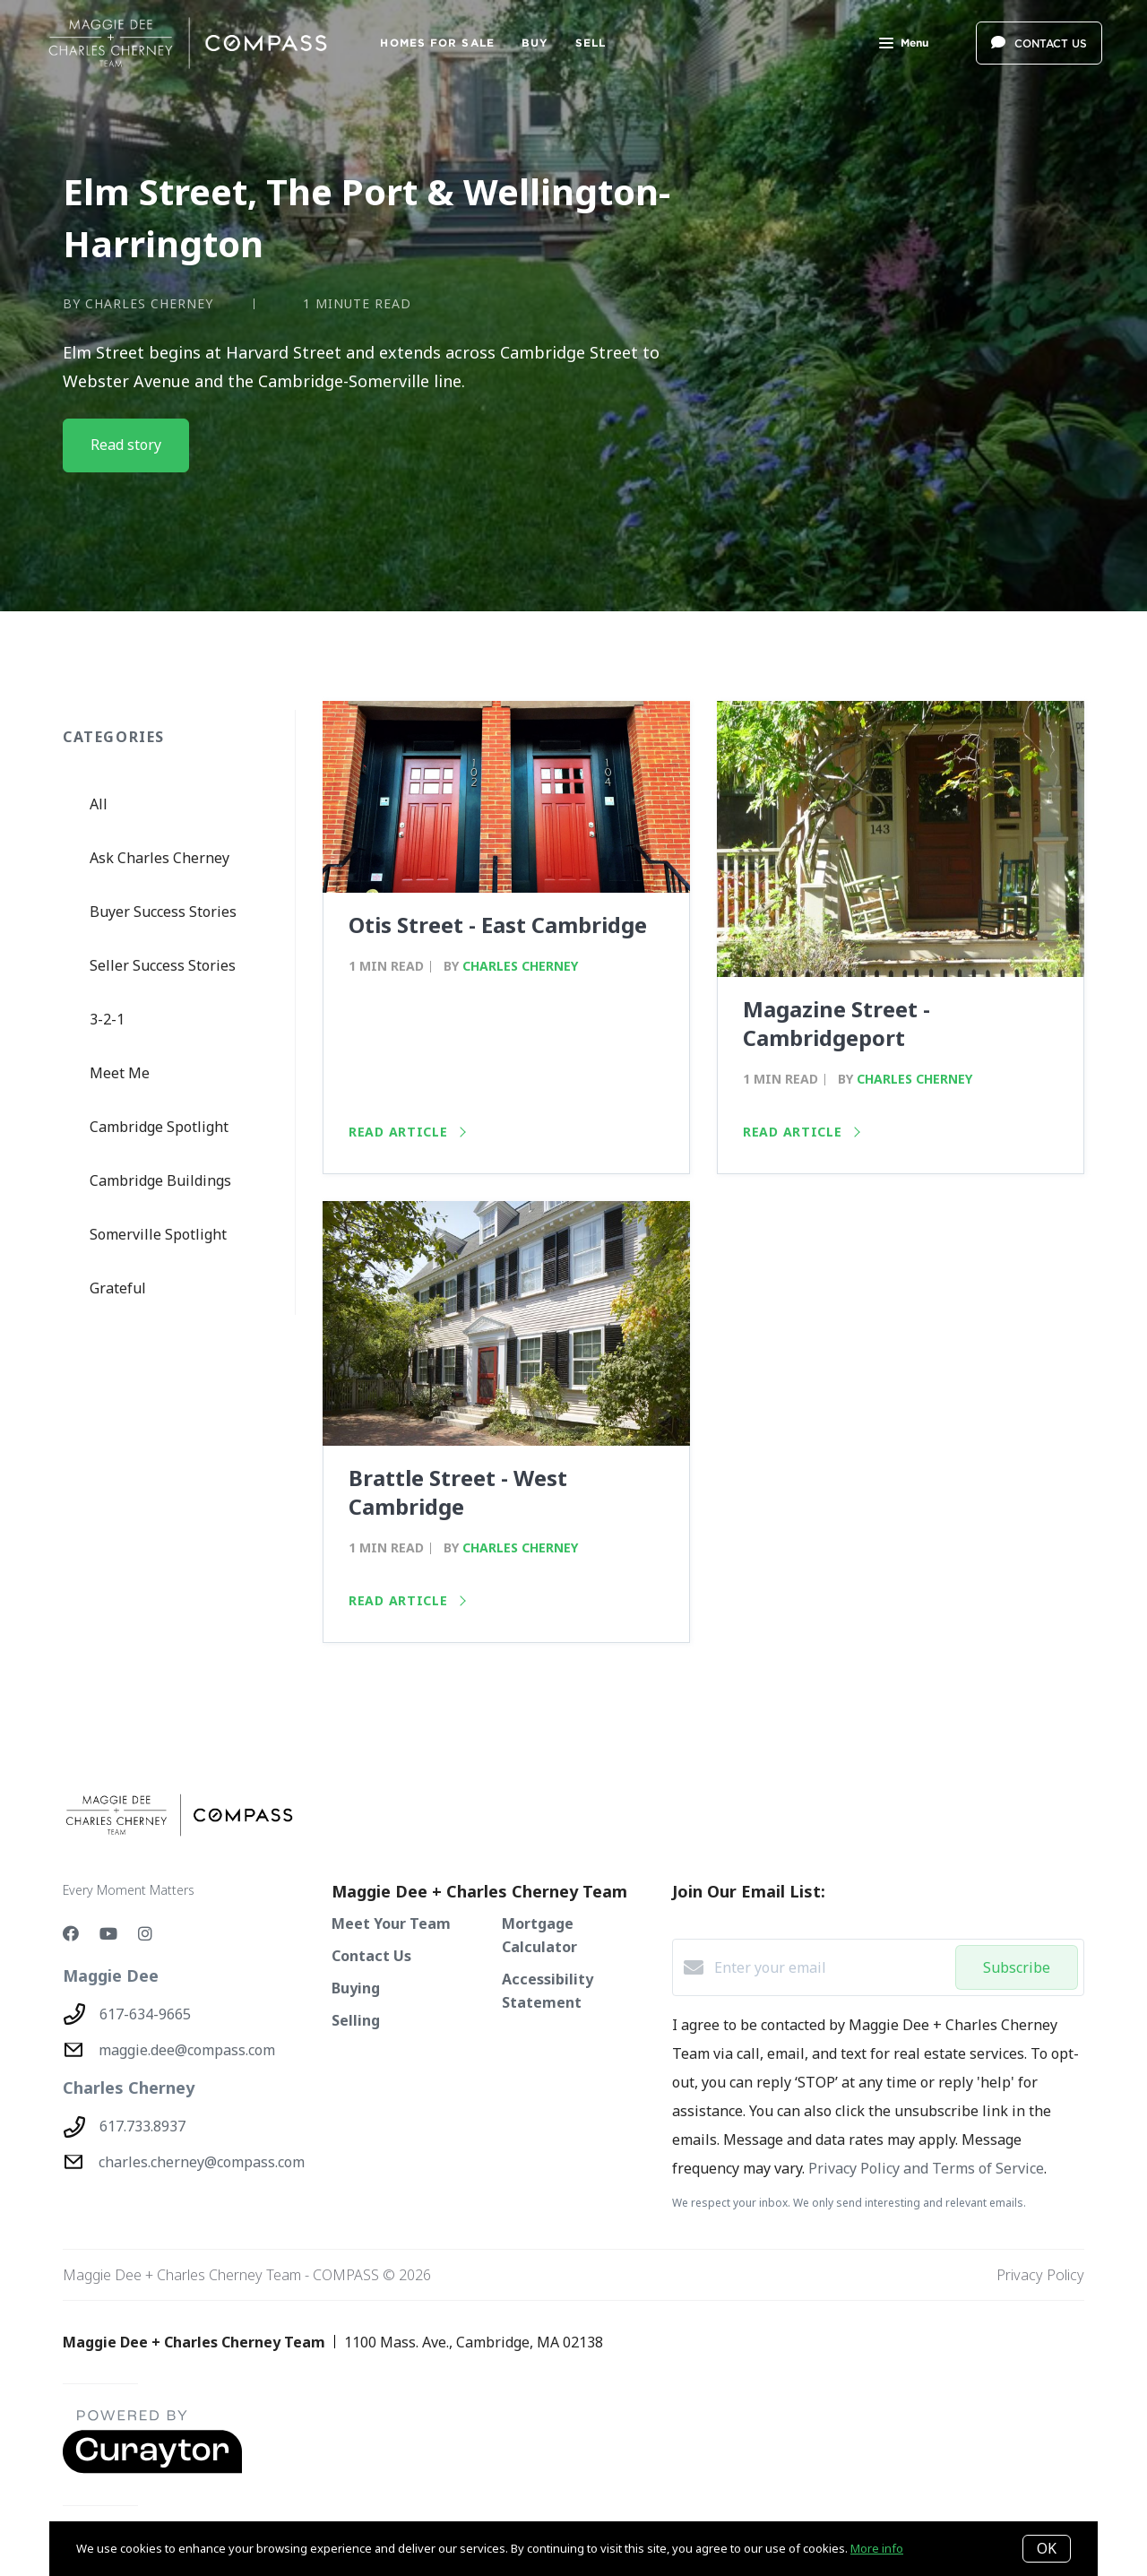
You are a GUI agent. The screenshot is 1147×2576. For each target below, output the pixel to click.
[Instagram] (145, 1933)
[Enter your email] (830, 1967)
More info (876, 2548)
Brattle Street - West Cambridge (458, 1492)
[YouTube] (108, 1933)
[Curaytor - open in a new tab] (152, 2469)
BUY (535, 42)
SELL (590, 42)
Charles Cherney (520, 965)
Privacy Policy (1040, 2275)
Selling (356, 2020)
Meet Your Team (391, 1923)
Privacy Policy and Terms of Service (926, 2168)
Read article (407, 1131)
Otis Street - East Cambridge (498, 924)
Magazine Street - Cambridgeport (836, 1023)
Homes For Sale (437, 42)
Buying (356, 1988)
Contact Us (371, 1956)
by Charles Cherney (138, 303)
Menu (903, 45)
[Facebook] (71, 1933)
